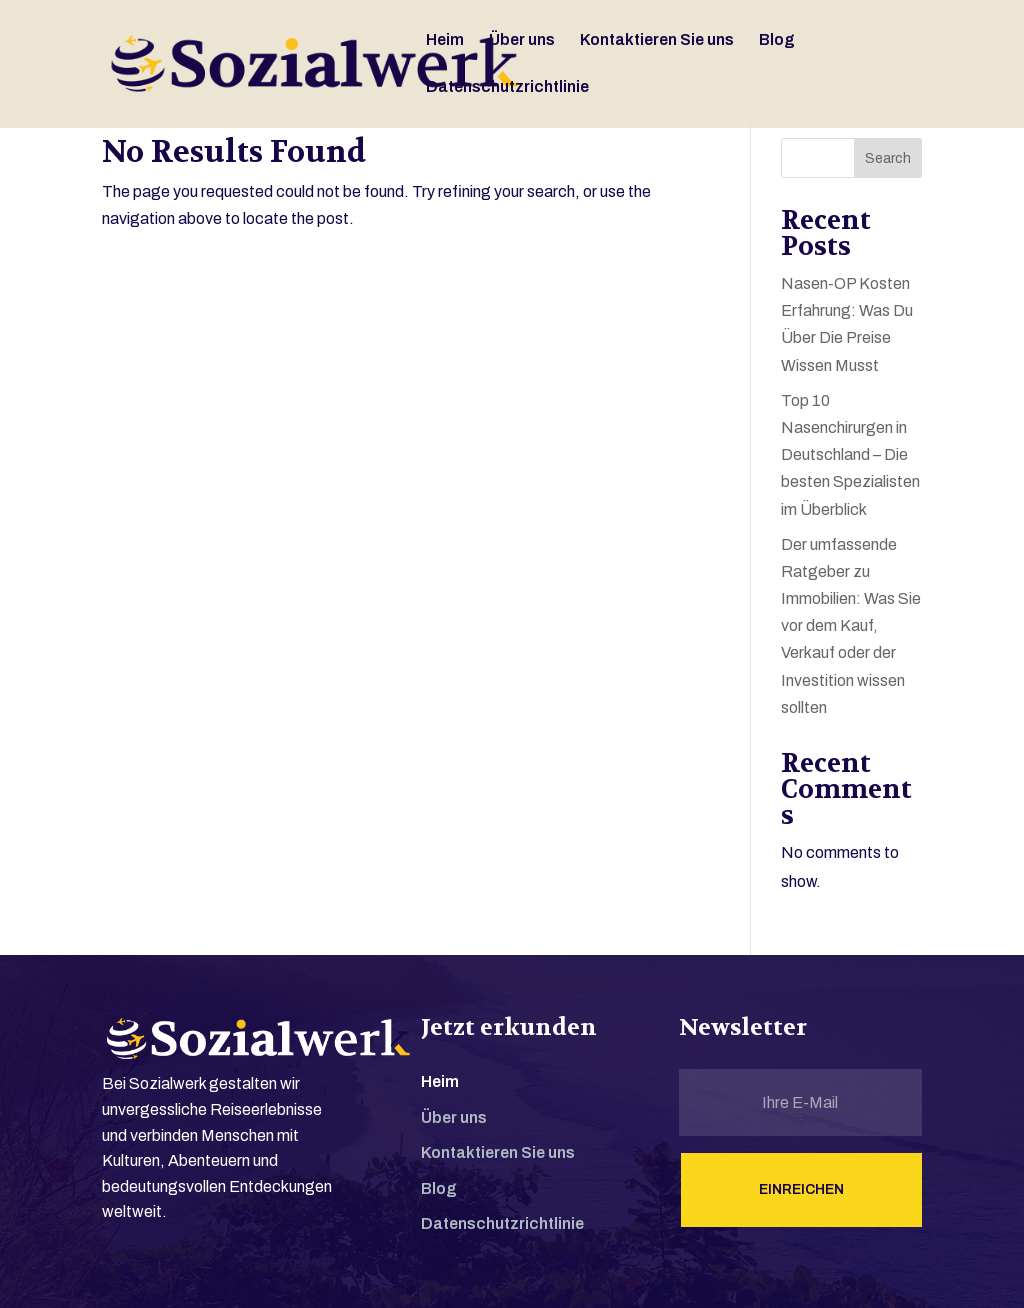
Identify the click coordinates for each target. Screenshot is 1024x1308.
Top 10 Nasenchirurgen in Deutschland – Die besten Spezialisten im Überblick (850, 455)
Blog (777, 40)
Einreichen (801, 1189)
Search (888, 158)
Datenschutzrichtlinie (507, 87)
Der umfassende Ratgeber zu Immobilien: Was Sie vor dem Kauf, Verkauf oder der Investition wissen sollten (851, 626)
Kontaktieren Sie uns (657, 40)
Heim (445, 40)
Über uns (522, 40)
